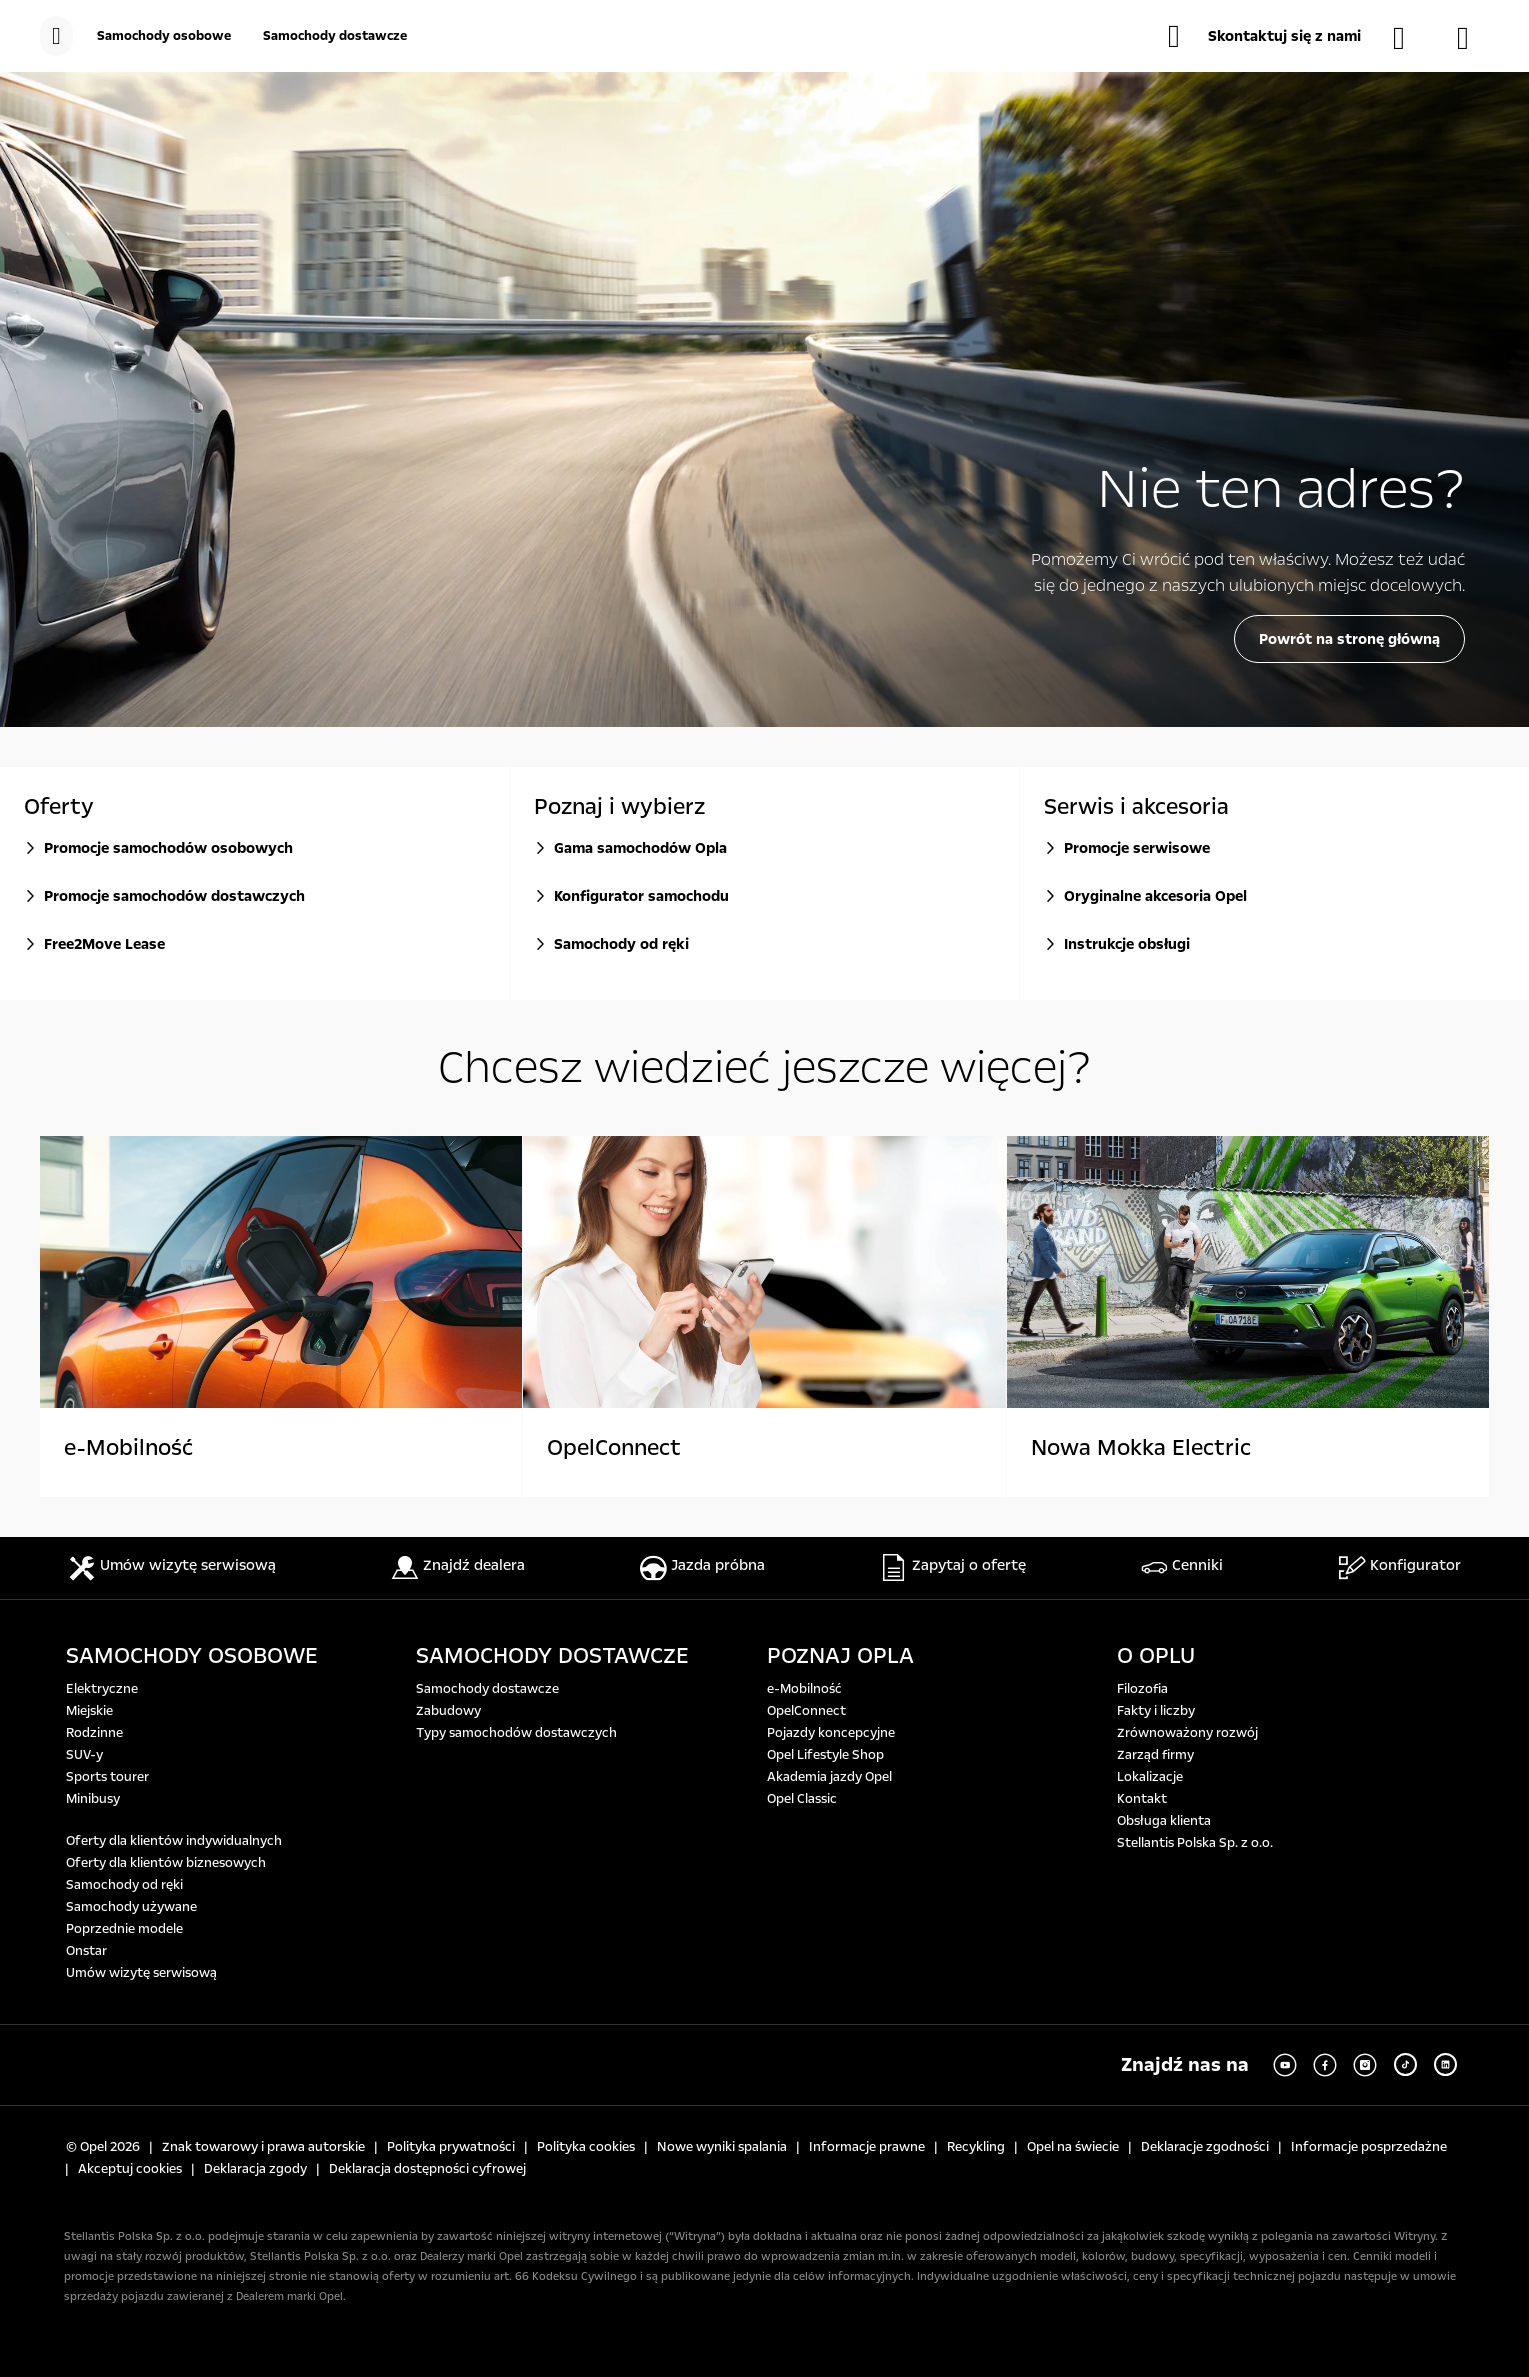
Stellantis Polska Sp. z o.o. (1195, 1843)
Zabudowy (448, 1711)
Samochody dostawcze (487, 1689)
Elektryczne (102, 1689)
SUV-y (84, 1755)
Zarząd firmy (1155, 1755)
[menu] (56, 36)
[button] (1264, 36)
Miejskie (89, 1711)
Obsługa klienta (1164, 1821)
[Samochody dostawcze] (335, 36)
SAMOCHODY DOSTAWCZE (552, 1656)
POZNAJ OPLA (840, 1656)
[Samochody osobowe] (164, 36)
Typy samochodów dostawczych (516, 1733)
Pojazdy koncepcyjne (831, 1733)
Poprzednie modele (124, 1929)
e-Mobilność (804, 1689)
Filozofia (1142, 1689)
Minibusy (93, 1799)
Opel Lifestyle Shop (825, 1755)
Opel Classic (802, 1799)
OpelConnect (806, 1711)
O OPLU (1156, 1656)
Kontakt (1142, 1799)
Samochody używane (131, 1907)
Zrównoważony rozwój (1187, 1733)
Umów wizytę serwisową (141, 1973)
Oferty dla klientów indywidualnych (174, 1841)
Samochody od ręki (124, 1885)
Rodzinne (94, 1733)
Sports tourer (107, 1777)
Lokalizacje (1150, 1777)
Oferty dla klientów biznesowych (166, 1863)
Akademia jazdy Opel (829, 1777)
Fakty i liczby (1156, 1711)
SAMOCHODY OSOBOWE (192, 1656)
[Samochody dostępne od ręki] (1409, 38)
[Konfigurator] (1473, 38)
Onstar (86, 1951)
